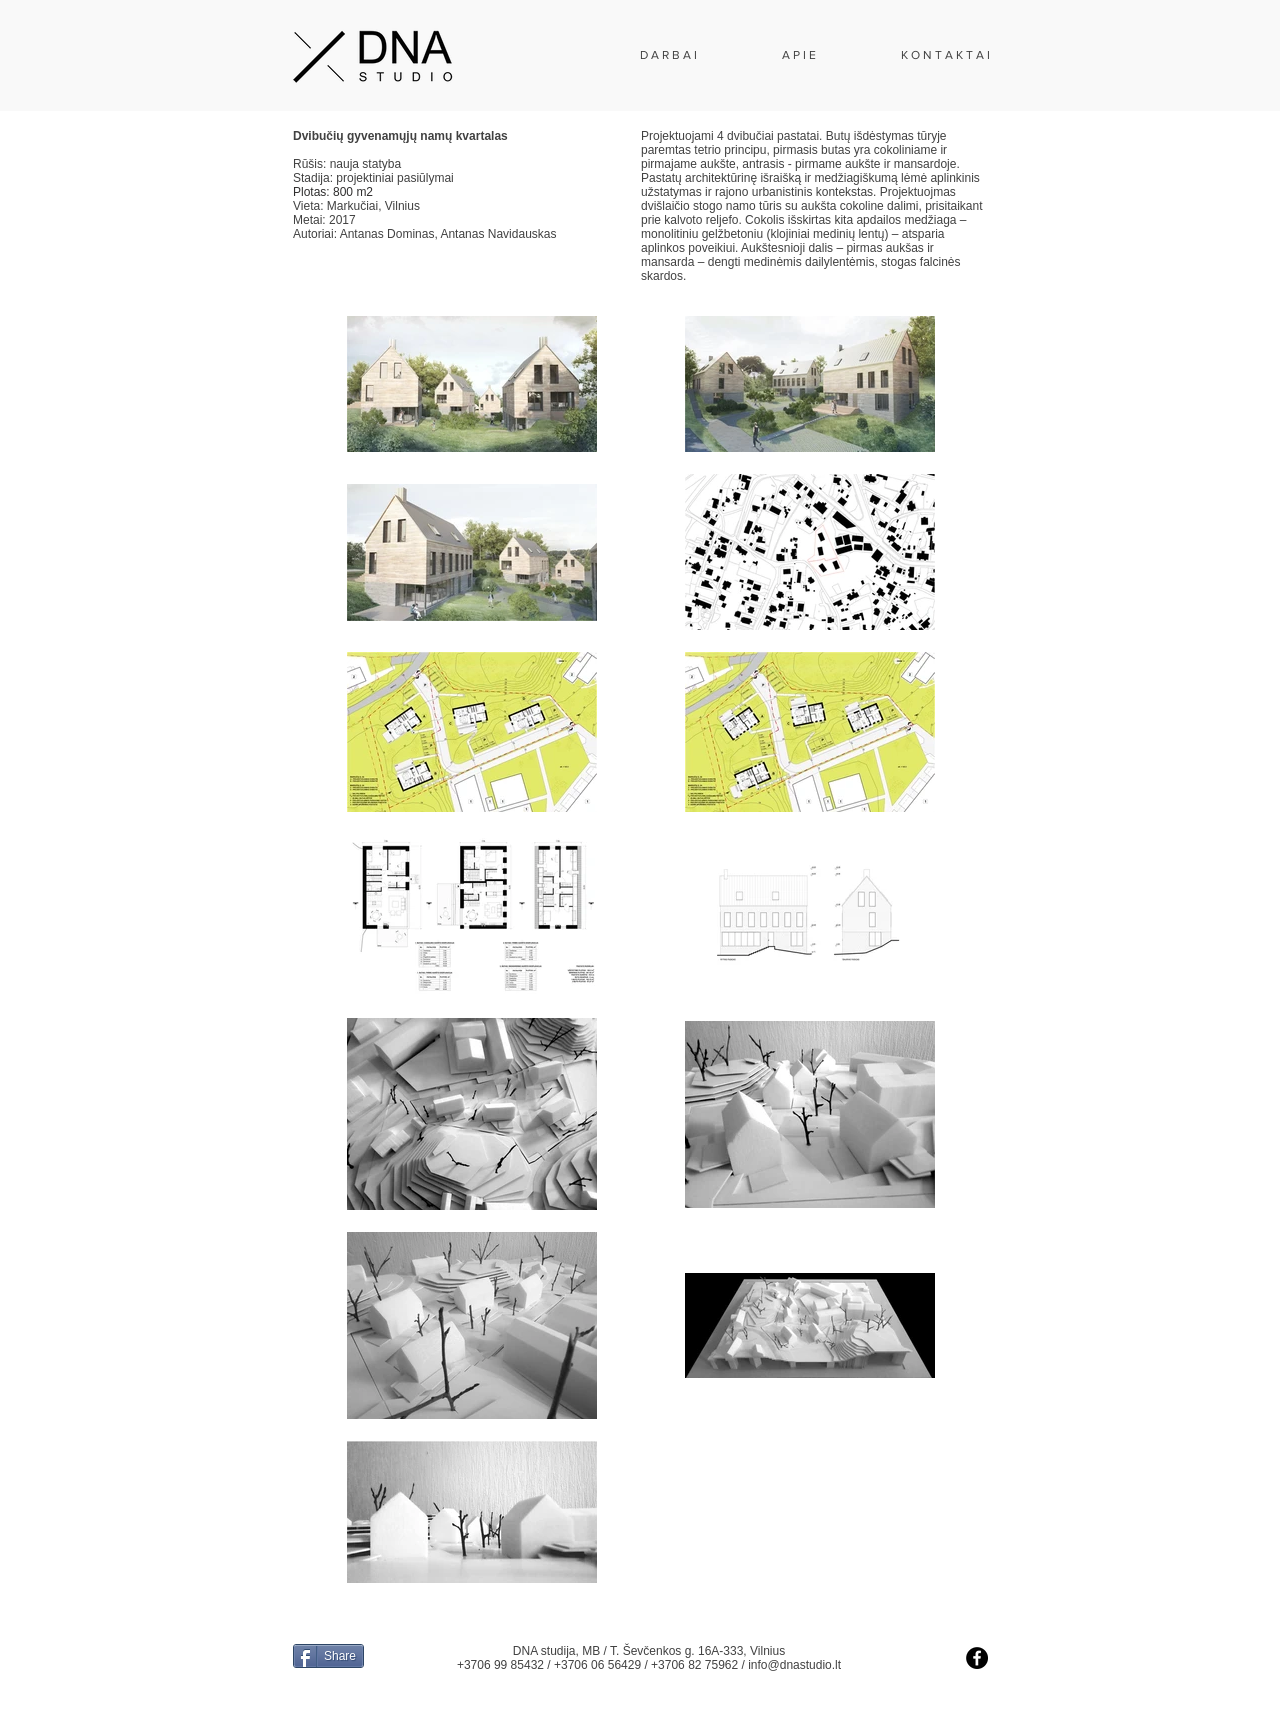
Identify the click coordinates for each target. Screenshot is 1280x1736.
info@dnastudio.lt (794, 1665)
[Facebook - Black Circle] (977, 1658)
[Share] (328, 1656)
